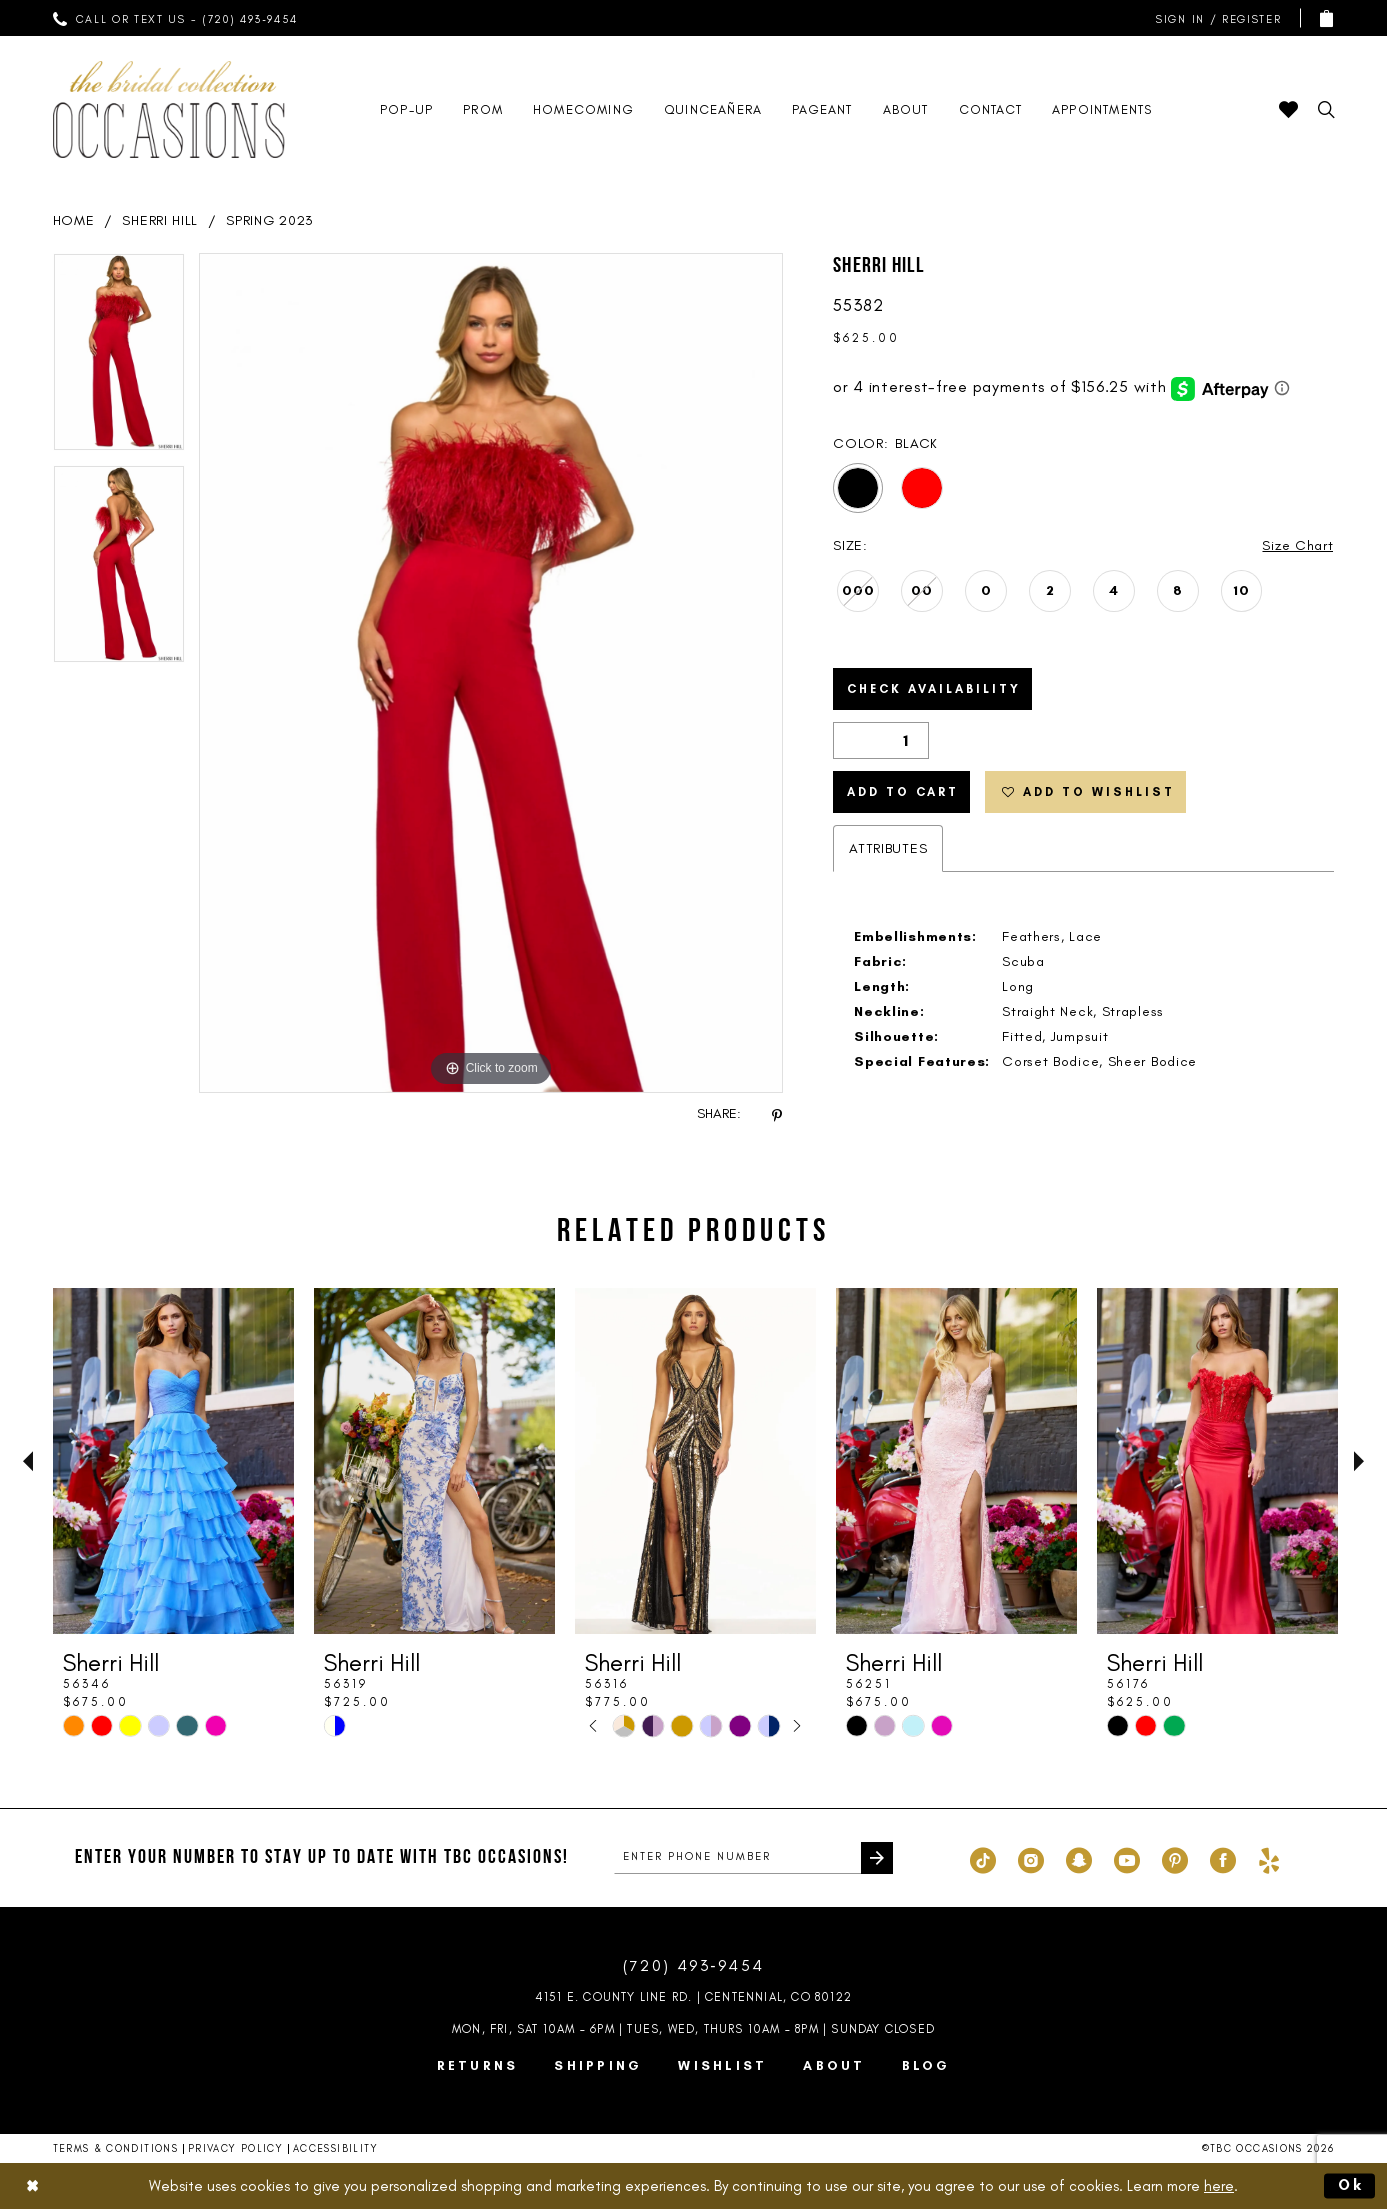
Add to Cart (903, 792)
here (1219, 2185)
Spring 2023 (270, 220)
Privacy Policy (235, 2148)
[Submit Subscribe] (877, 1858)
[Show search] (1326, 109)
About (834, 2065)
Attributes (888, 848)
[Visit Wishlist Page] (1288, 109)
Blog (926, 2065)
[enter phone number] (753, 1858)
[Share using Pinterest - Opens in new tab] (777, 1114)
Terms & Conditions (115, 2148)
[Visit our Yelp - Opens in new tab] (1269, 1858)
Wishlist (722, 2065)
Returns (478, 2065)
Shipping (598, 2065)
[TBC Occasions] (169, 109)
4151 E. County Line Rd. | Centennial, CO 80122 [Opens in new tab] (693, 1997)
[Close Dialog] (32, 2185)
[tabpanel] (119, 359)
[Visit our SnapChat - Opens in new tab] (1079, 1858)
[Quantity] (881, 740)
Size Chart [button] (1297, 545)
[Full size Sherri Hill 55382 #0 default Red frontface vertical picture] (491, 673)
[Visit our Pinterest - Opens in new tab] (1175, 1858)
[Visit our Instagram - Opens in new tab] (1031, 1858)
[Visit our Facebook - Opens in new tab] (1223, 1858)
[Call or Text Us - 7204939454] (175, 18)
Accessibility (336, 2148)
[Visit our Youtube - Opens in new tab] (1127, 1858)
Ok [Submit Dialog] (1352, 2185)
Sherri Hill (160, 220)
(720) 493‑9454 (694, 1965)
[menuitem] (175, 18)
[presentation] (173, 1461)
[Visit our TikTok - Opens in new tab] (983, 1858)
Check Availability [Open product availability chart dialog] (934, 689)
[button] (1214, 18)
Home (74, 220)
